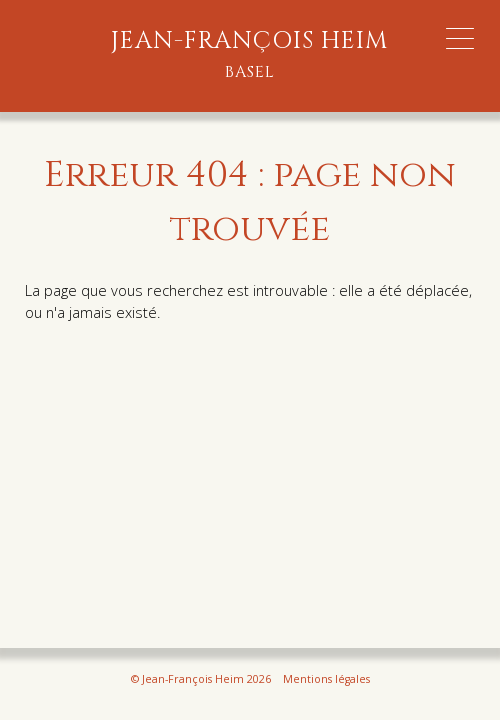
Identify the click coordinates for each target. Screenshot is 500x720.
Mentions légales (326, 679)
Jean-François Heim (250, 55)
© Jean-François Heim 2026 (201, 679)
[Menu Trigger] (460, 39)
